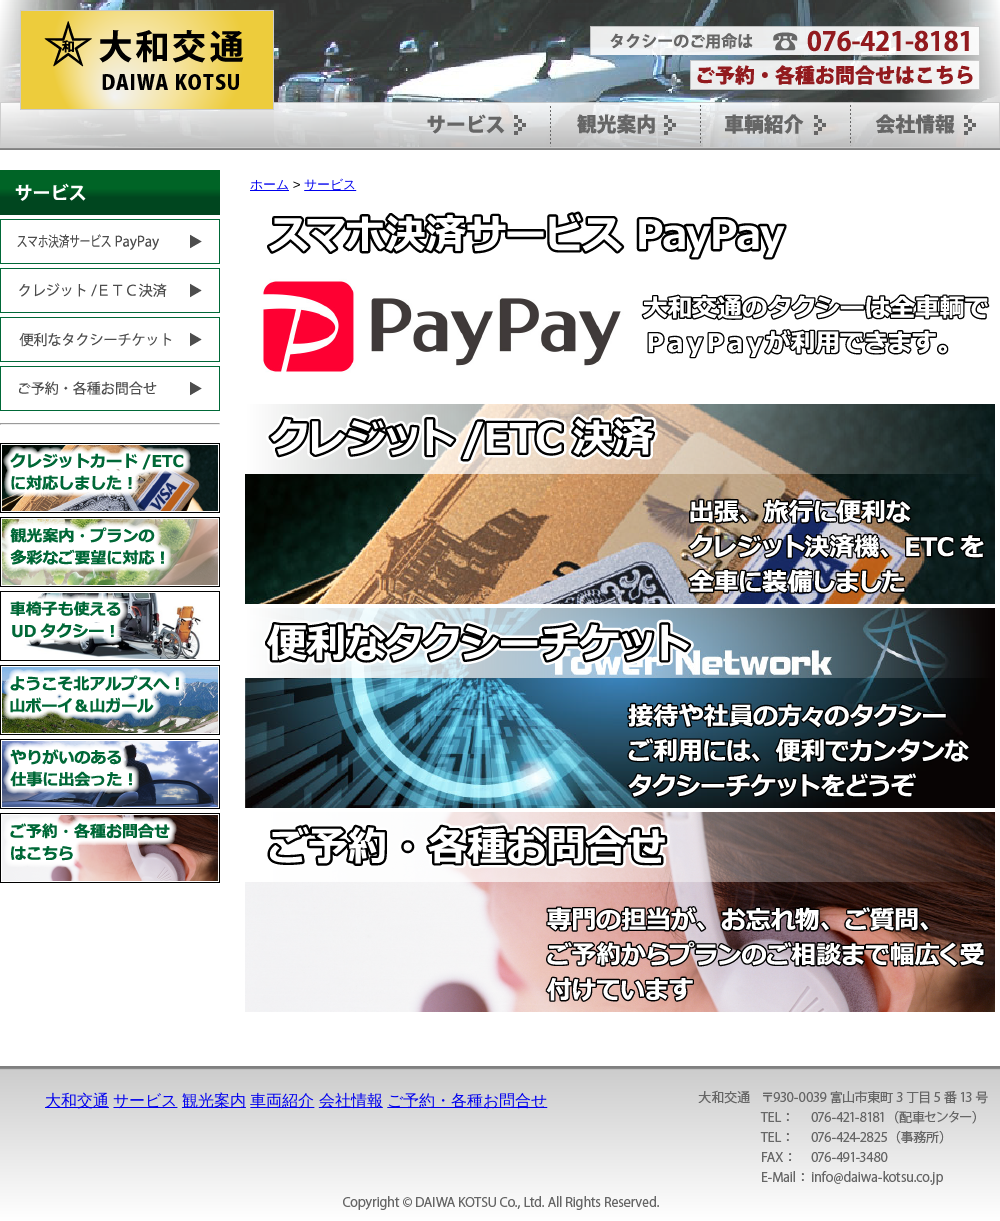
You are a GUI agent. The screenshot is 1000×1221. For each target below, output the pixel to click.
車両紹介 (282, 1100)
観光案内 (214, 1100)
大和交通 (77, 1100)
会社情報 (351, 1100)
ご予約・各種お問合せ (467, 1100)
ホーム (269, 184)
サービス (330, 184)
